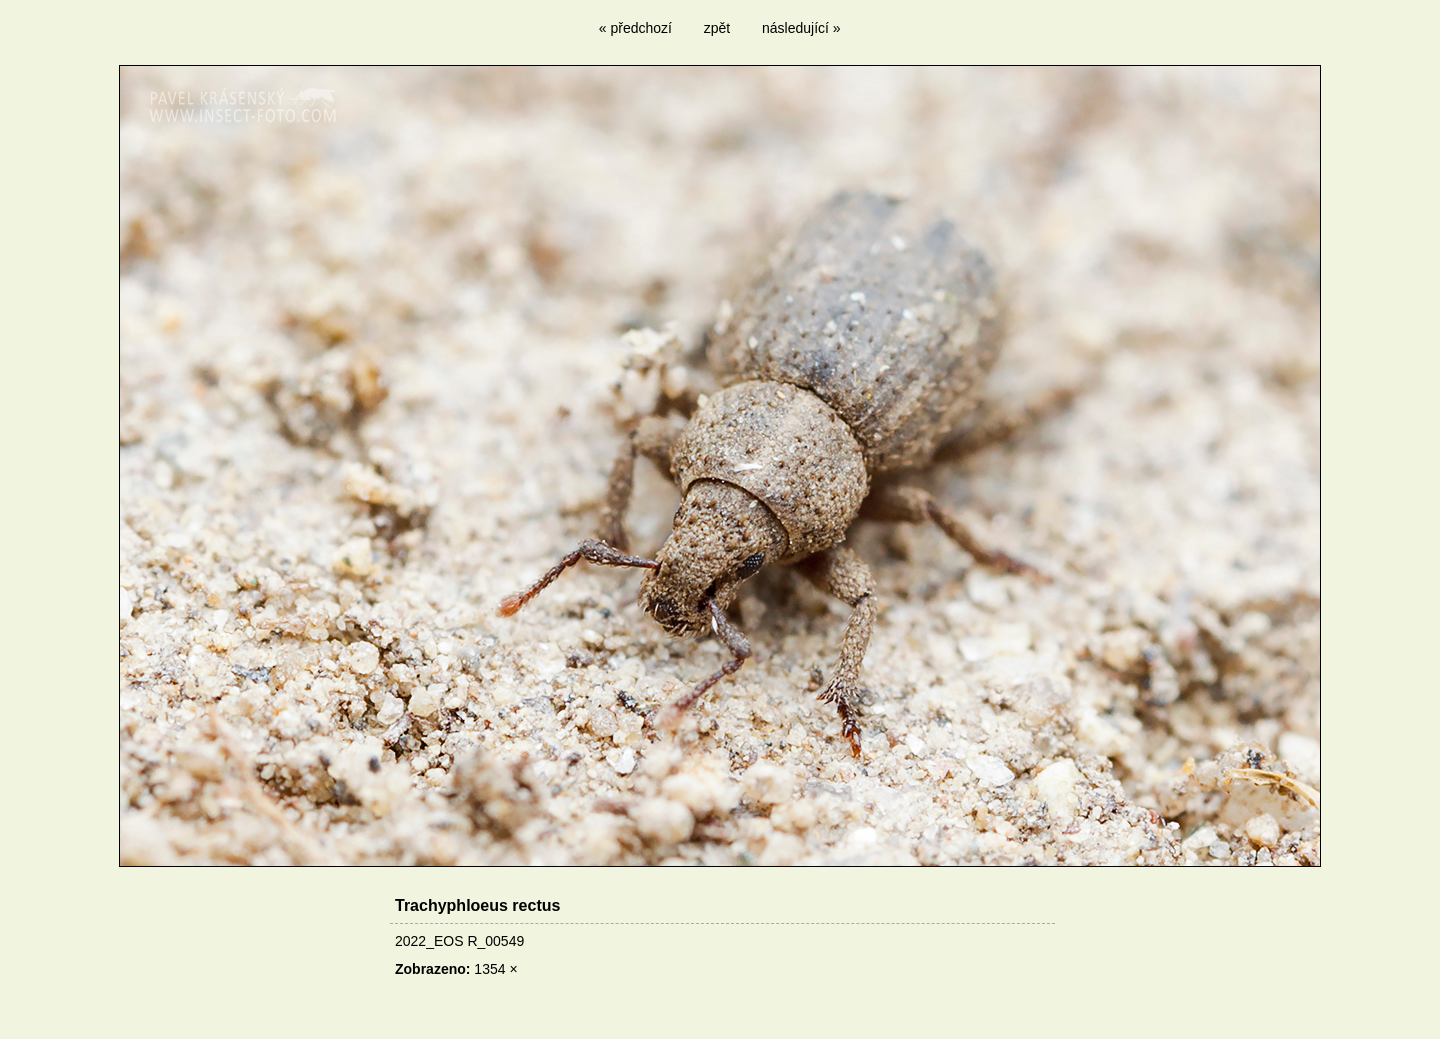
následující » (801, 28)
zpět (717, 28)
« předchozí (635, 28)
